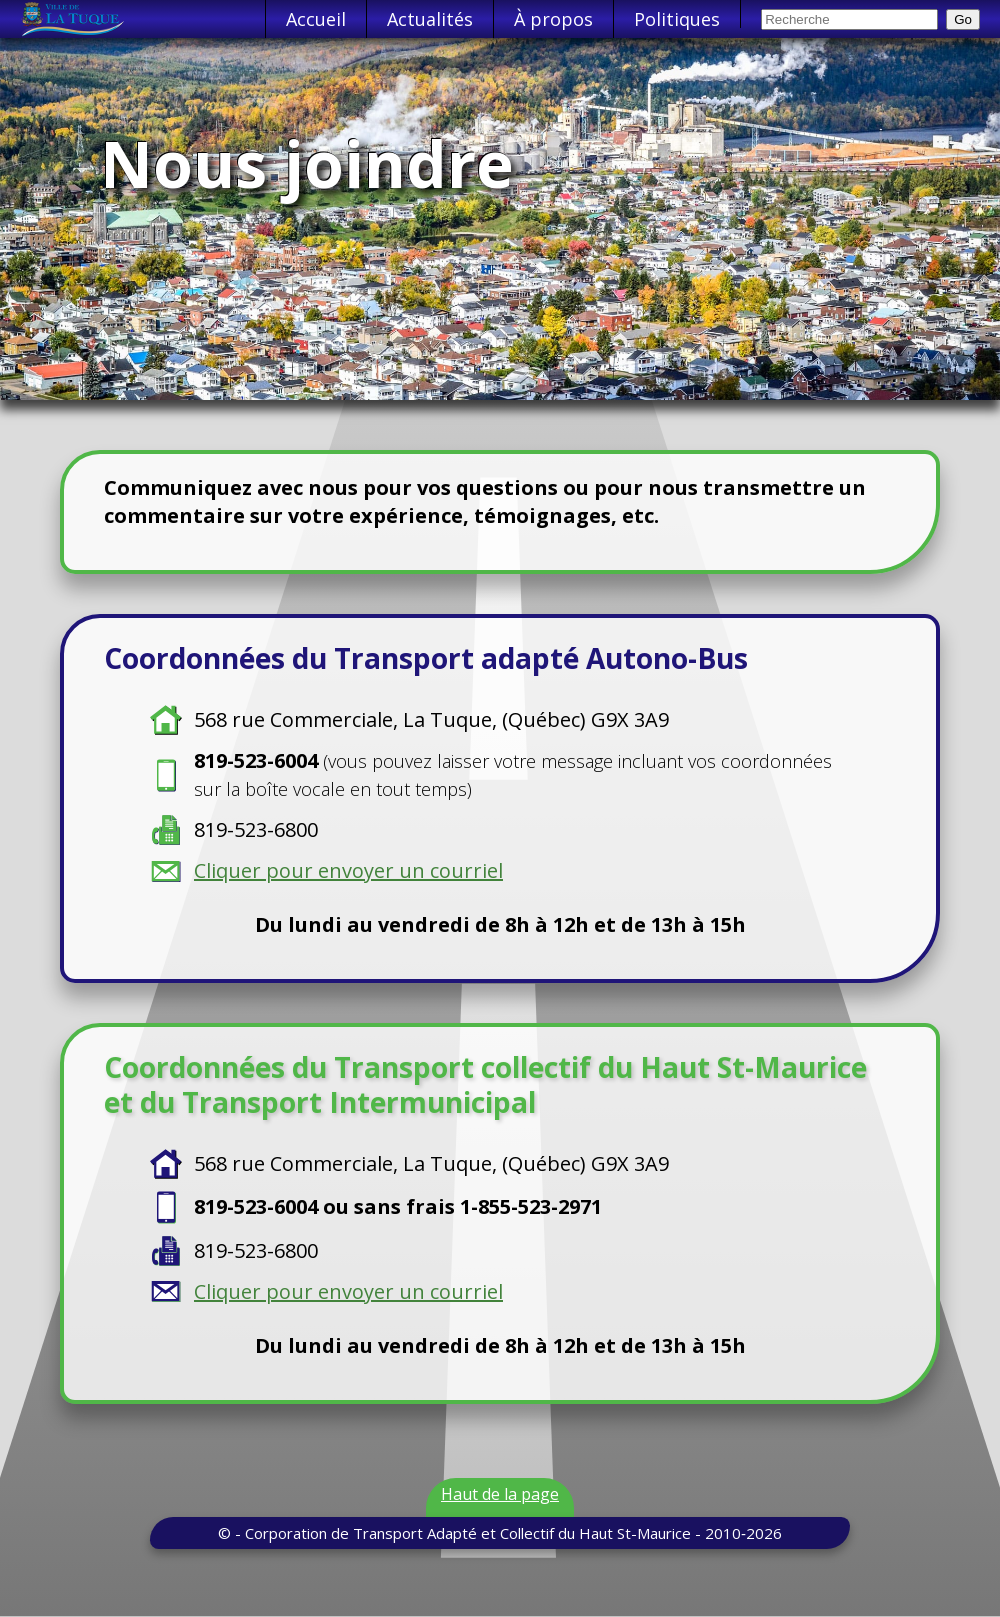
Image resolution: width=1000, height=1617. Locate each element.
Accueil (316, 19)
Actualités (430, 19)
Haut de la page (500, 1494)
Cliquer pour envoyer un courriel (348, 870)
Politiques (677, 19)
